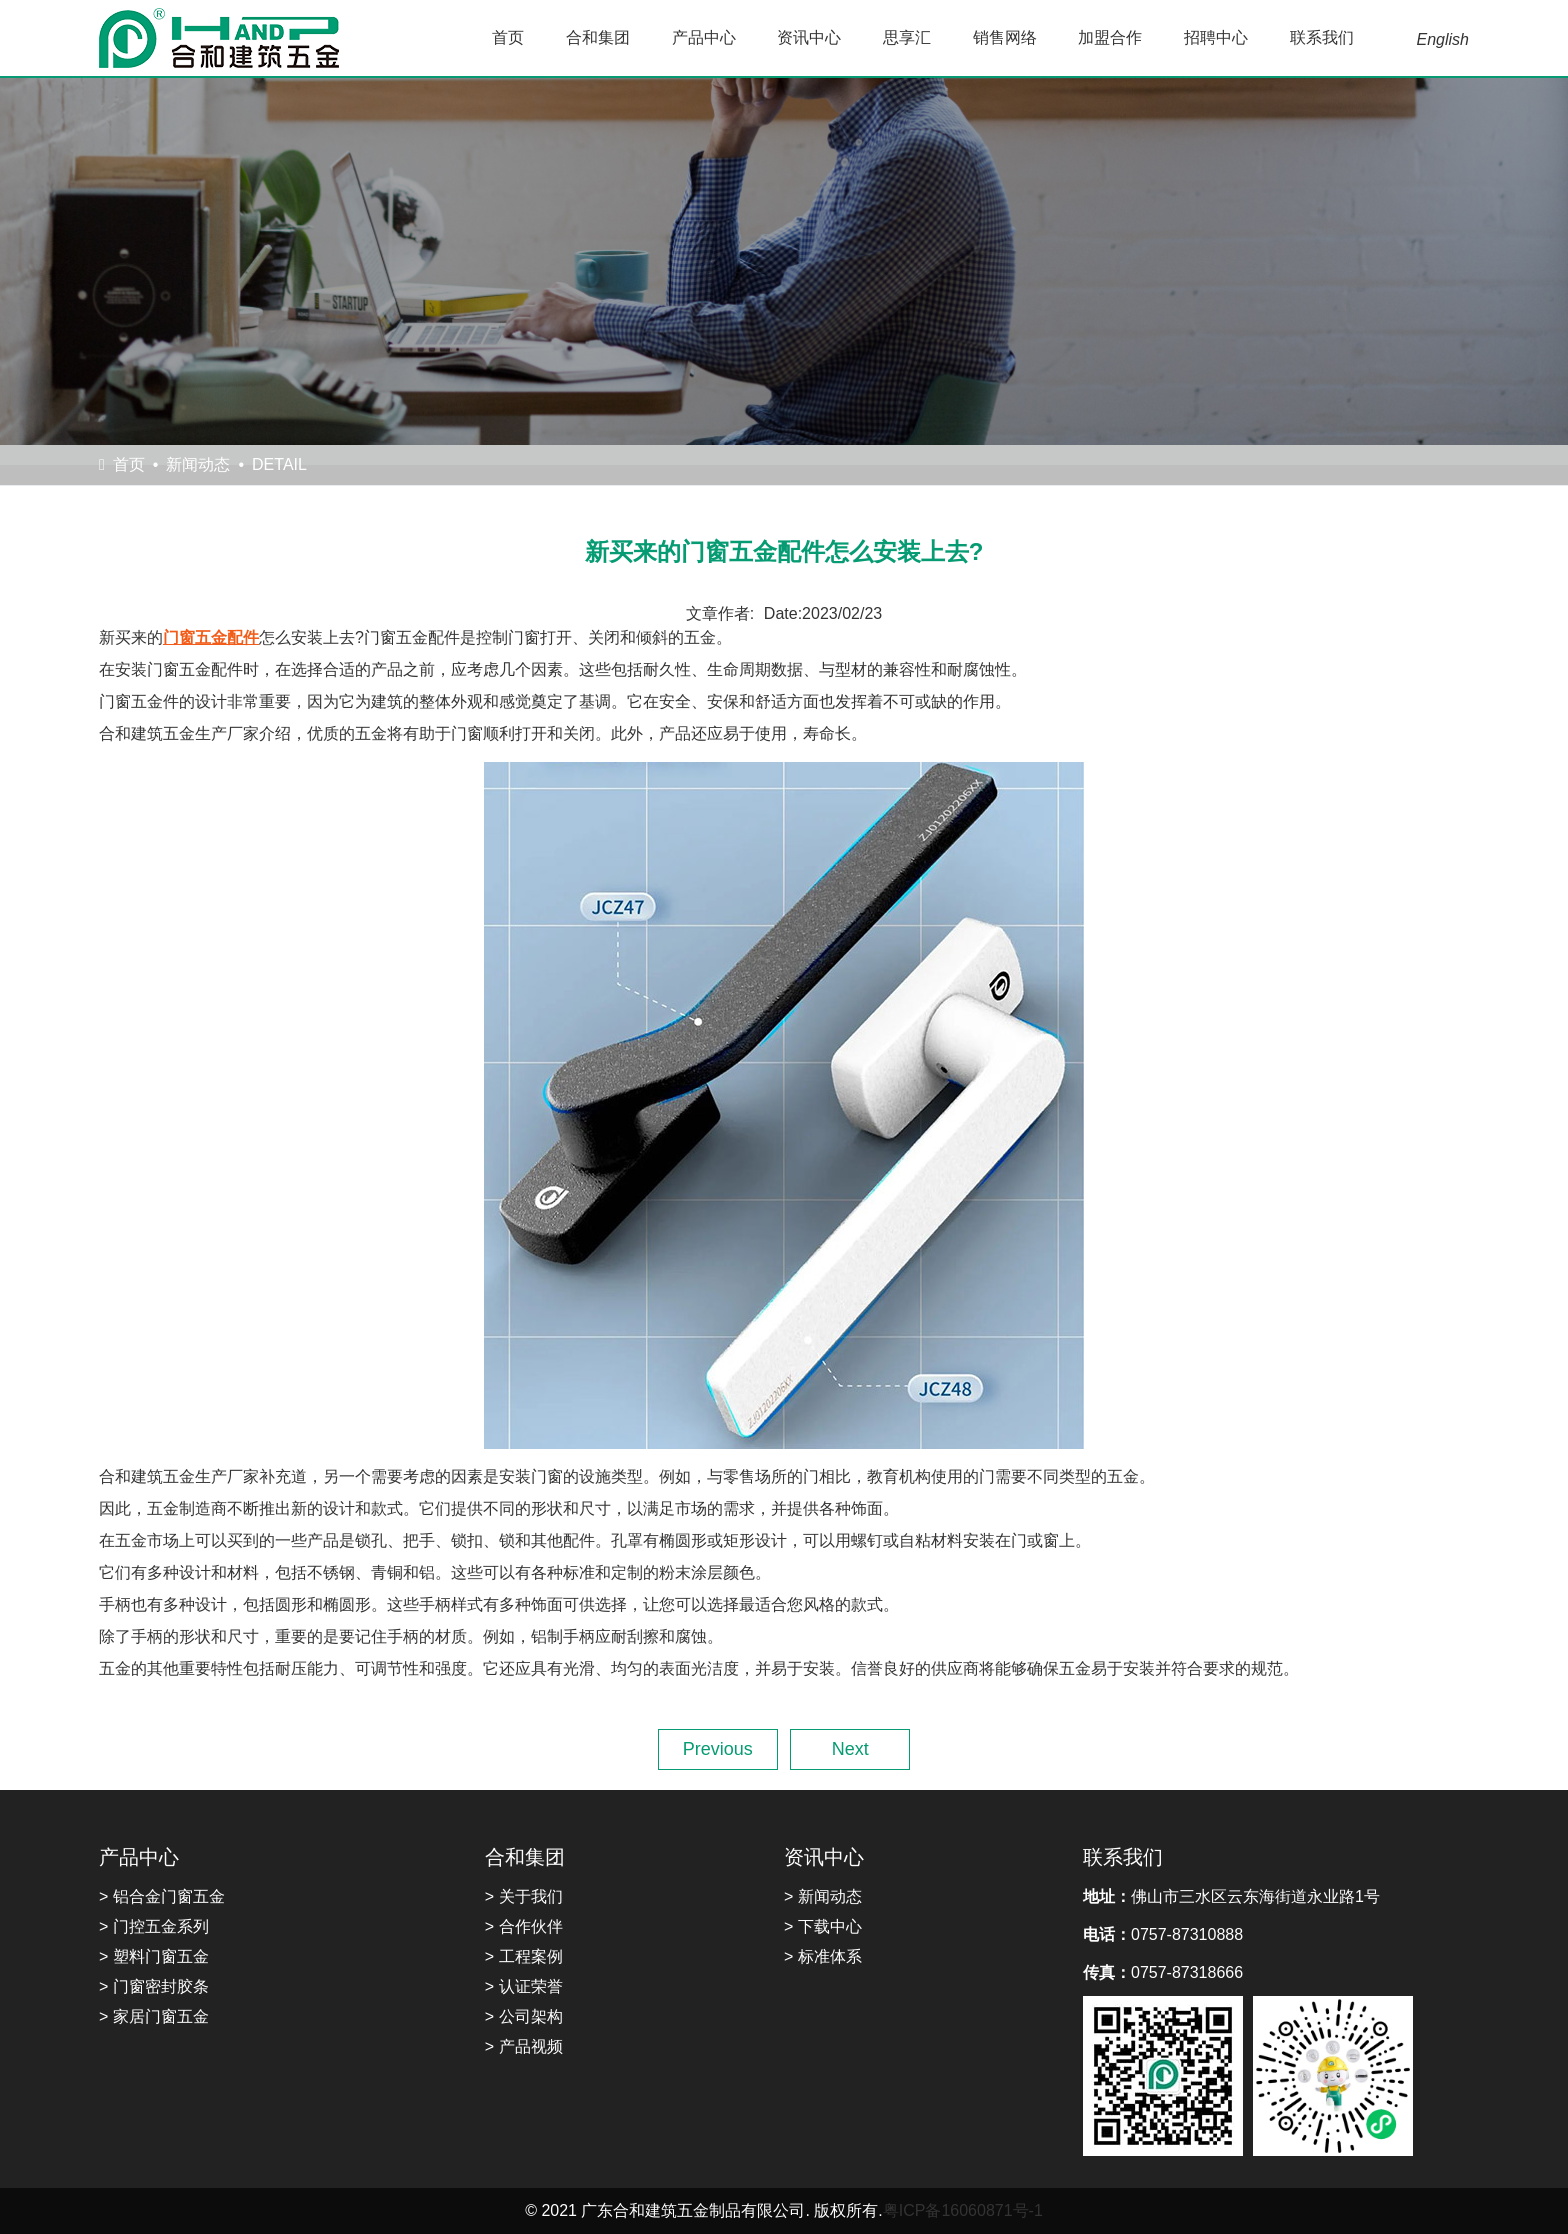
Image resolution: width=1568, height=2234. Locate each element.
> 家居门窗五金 (154, 2016)
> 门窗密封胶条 (154, 1986)
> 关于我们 (524, 1896)
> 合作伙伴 (524, 1926)
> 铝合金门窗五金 (162, 1896)
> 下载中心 (823, 1926)
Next (850, 1749)
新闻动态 (198, 464)
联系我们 (1322, 37)
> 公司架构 (524, 2016)
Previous (718, 1749)
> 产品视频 (524, 2046)
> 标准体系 (823, 1956)
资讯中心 (809, 37)
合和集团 (598, 37)
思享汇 (907, 37)
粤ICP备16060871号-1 (963, 2210)
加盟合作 (1110, 37)
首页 (508, 37)
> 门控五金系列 (154, 1926)
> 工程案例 (524, 1956)
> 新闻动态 (823, 1896)
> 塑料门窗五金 (154, 1956)
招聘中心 (1216, 37)
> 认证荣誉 (524, 1986)
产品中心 (704, 37)
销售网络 (1005, 37)
